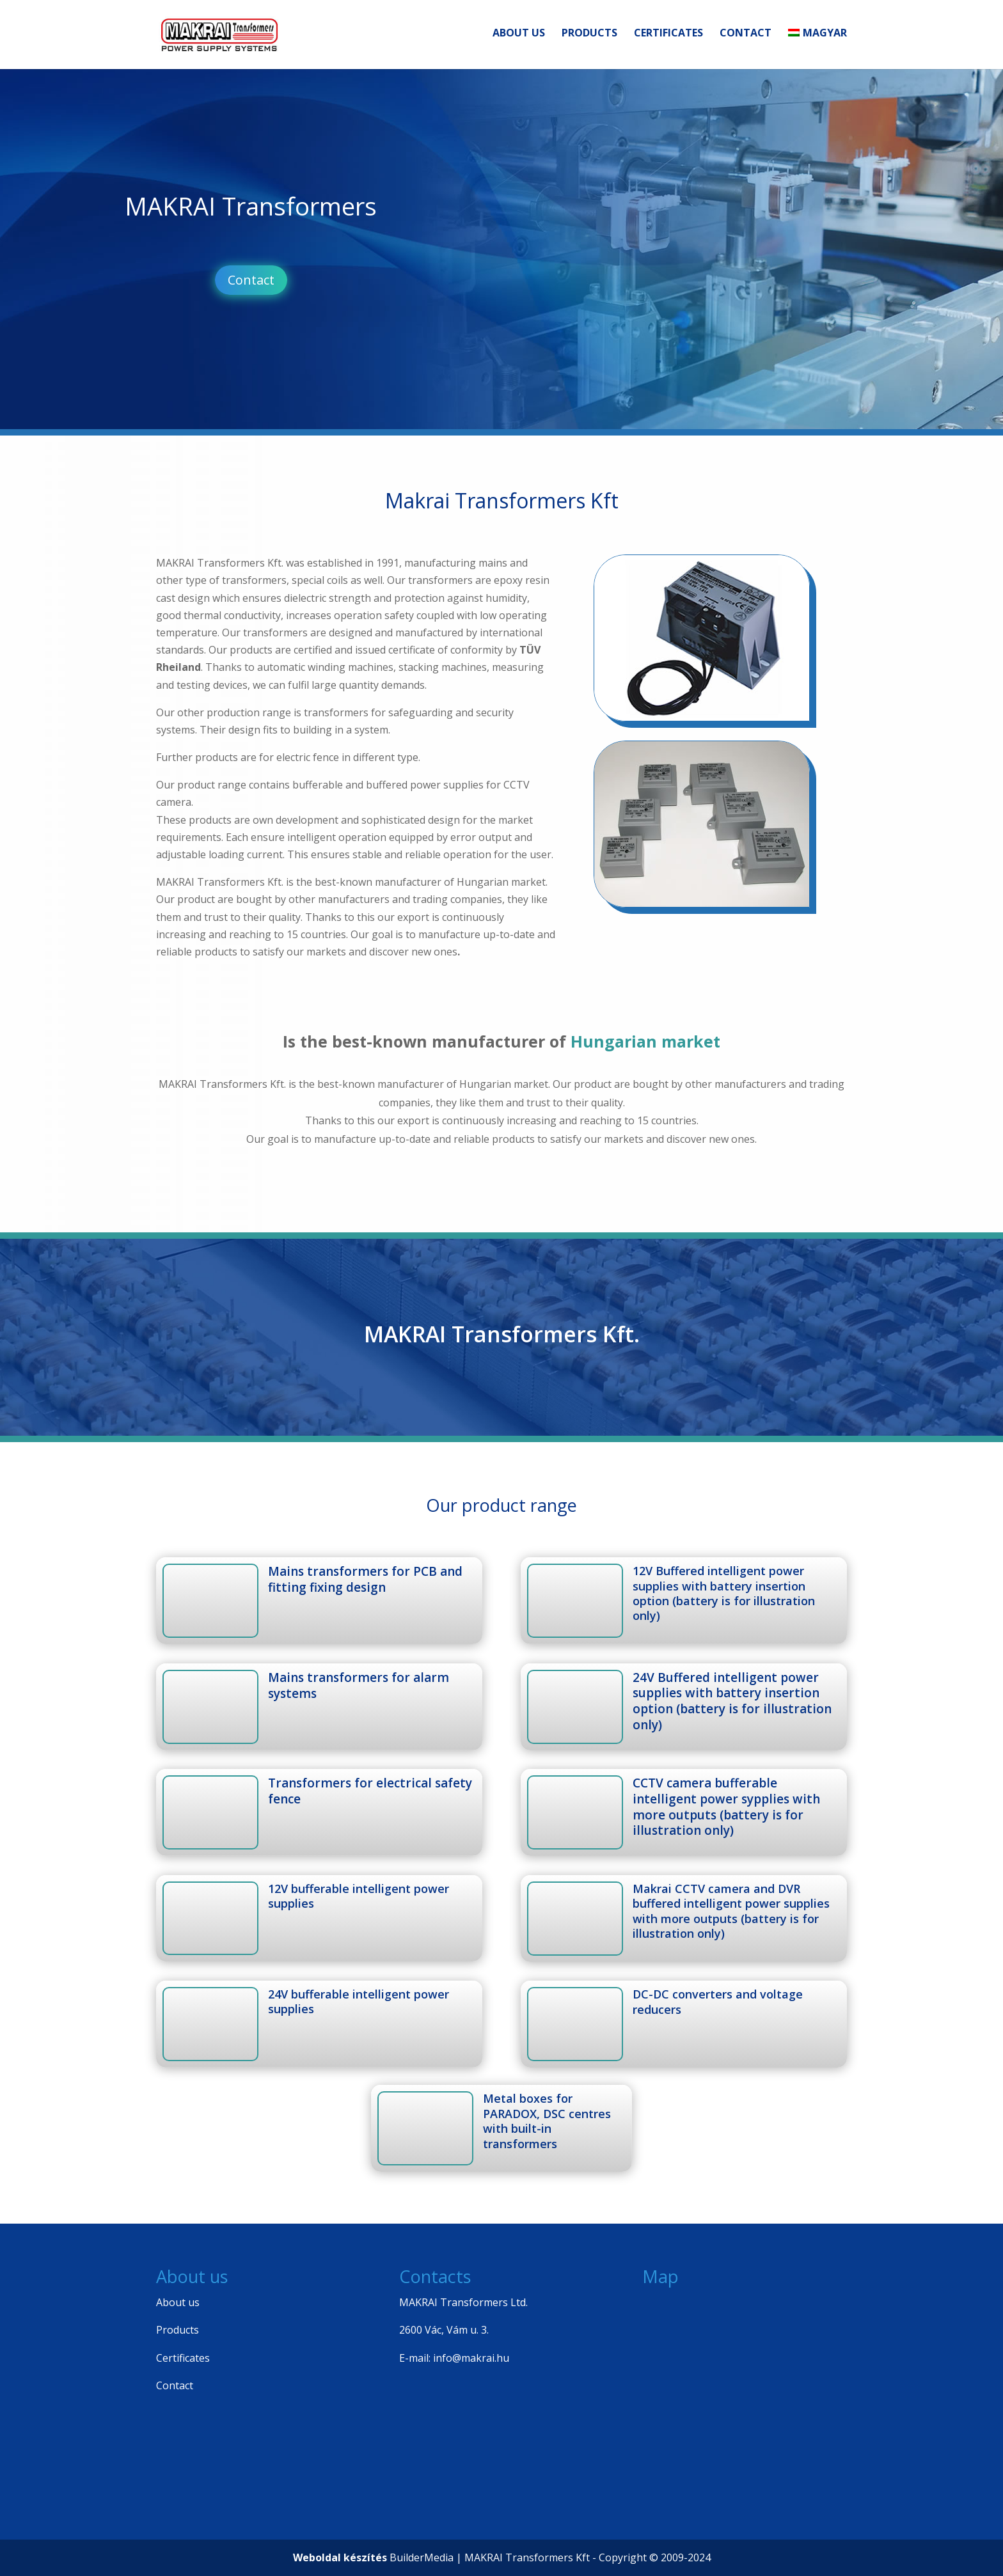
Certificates (668, 37)
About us (519, 37)
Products (589, 37)
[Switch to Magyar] (817, 52)
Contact (745, 37)
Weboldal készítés (340, 2557)
